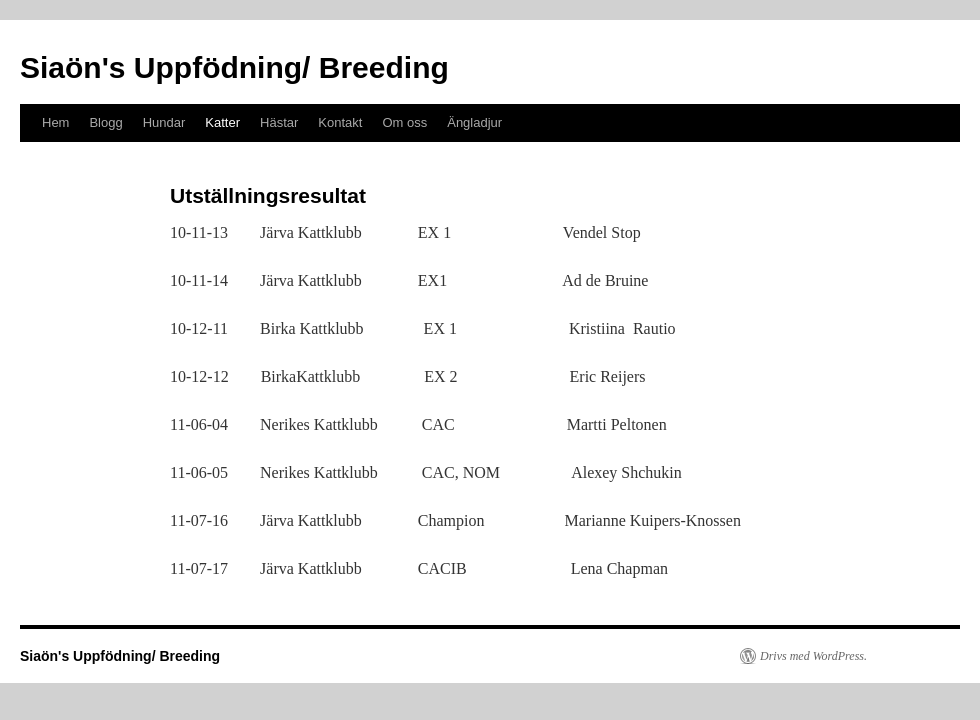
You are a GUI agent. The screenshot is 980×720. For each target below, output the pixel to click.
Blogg (105, 122)
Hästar (279, 122)
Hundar (164, 122)
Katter (222, 122)
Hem (55, 122)
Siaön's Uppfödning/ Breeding (234, 67)
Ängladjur (474, 122)
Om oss (404, 122)
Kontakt (340, 122)
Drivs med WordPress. (813, 656)
